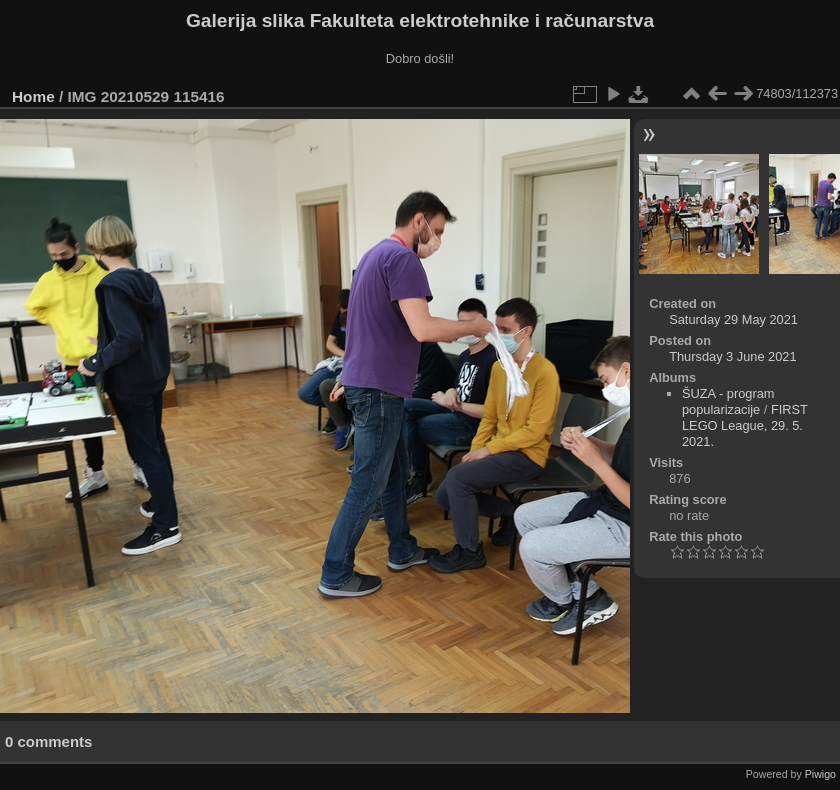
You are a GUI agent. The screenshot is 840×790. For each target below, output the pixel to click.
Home (33, 96)
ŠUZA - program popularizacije (728, 401)
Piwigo (820, 774)
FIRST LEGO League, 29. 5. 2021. (745, 425)
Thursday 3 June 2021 (732, 356)
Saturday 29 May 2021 (733, 319)
